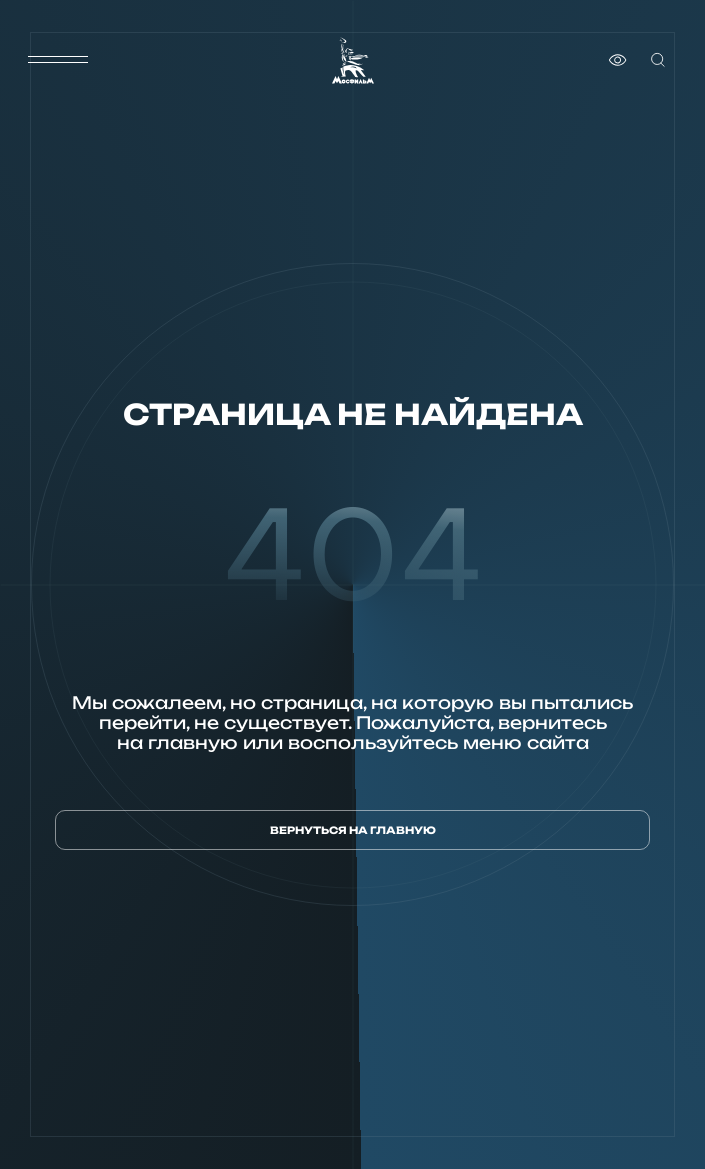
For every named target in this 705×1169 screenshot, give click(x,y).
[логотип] (353, 60)
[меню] (58, 60)
